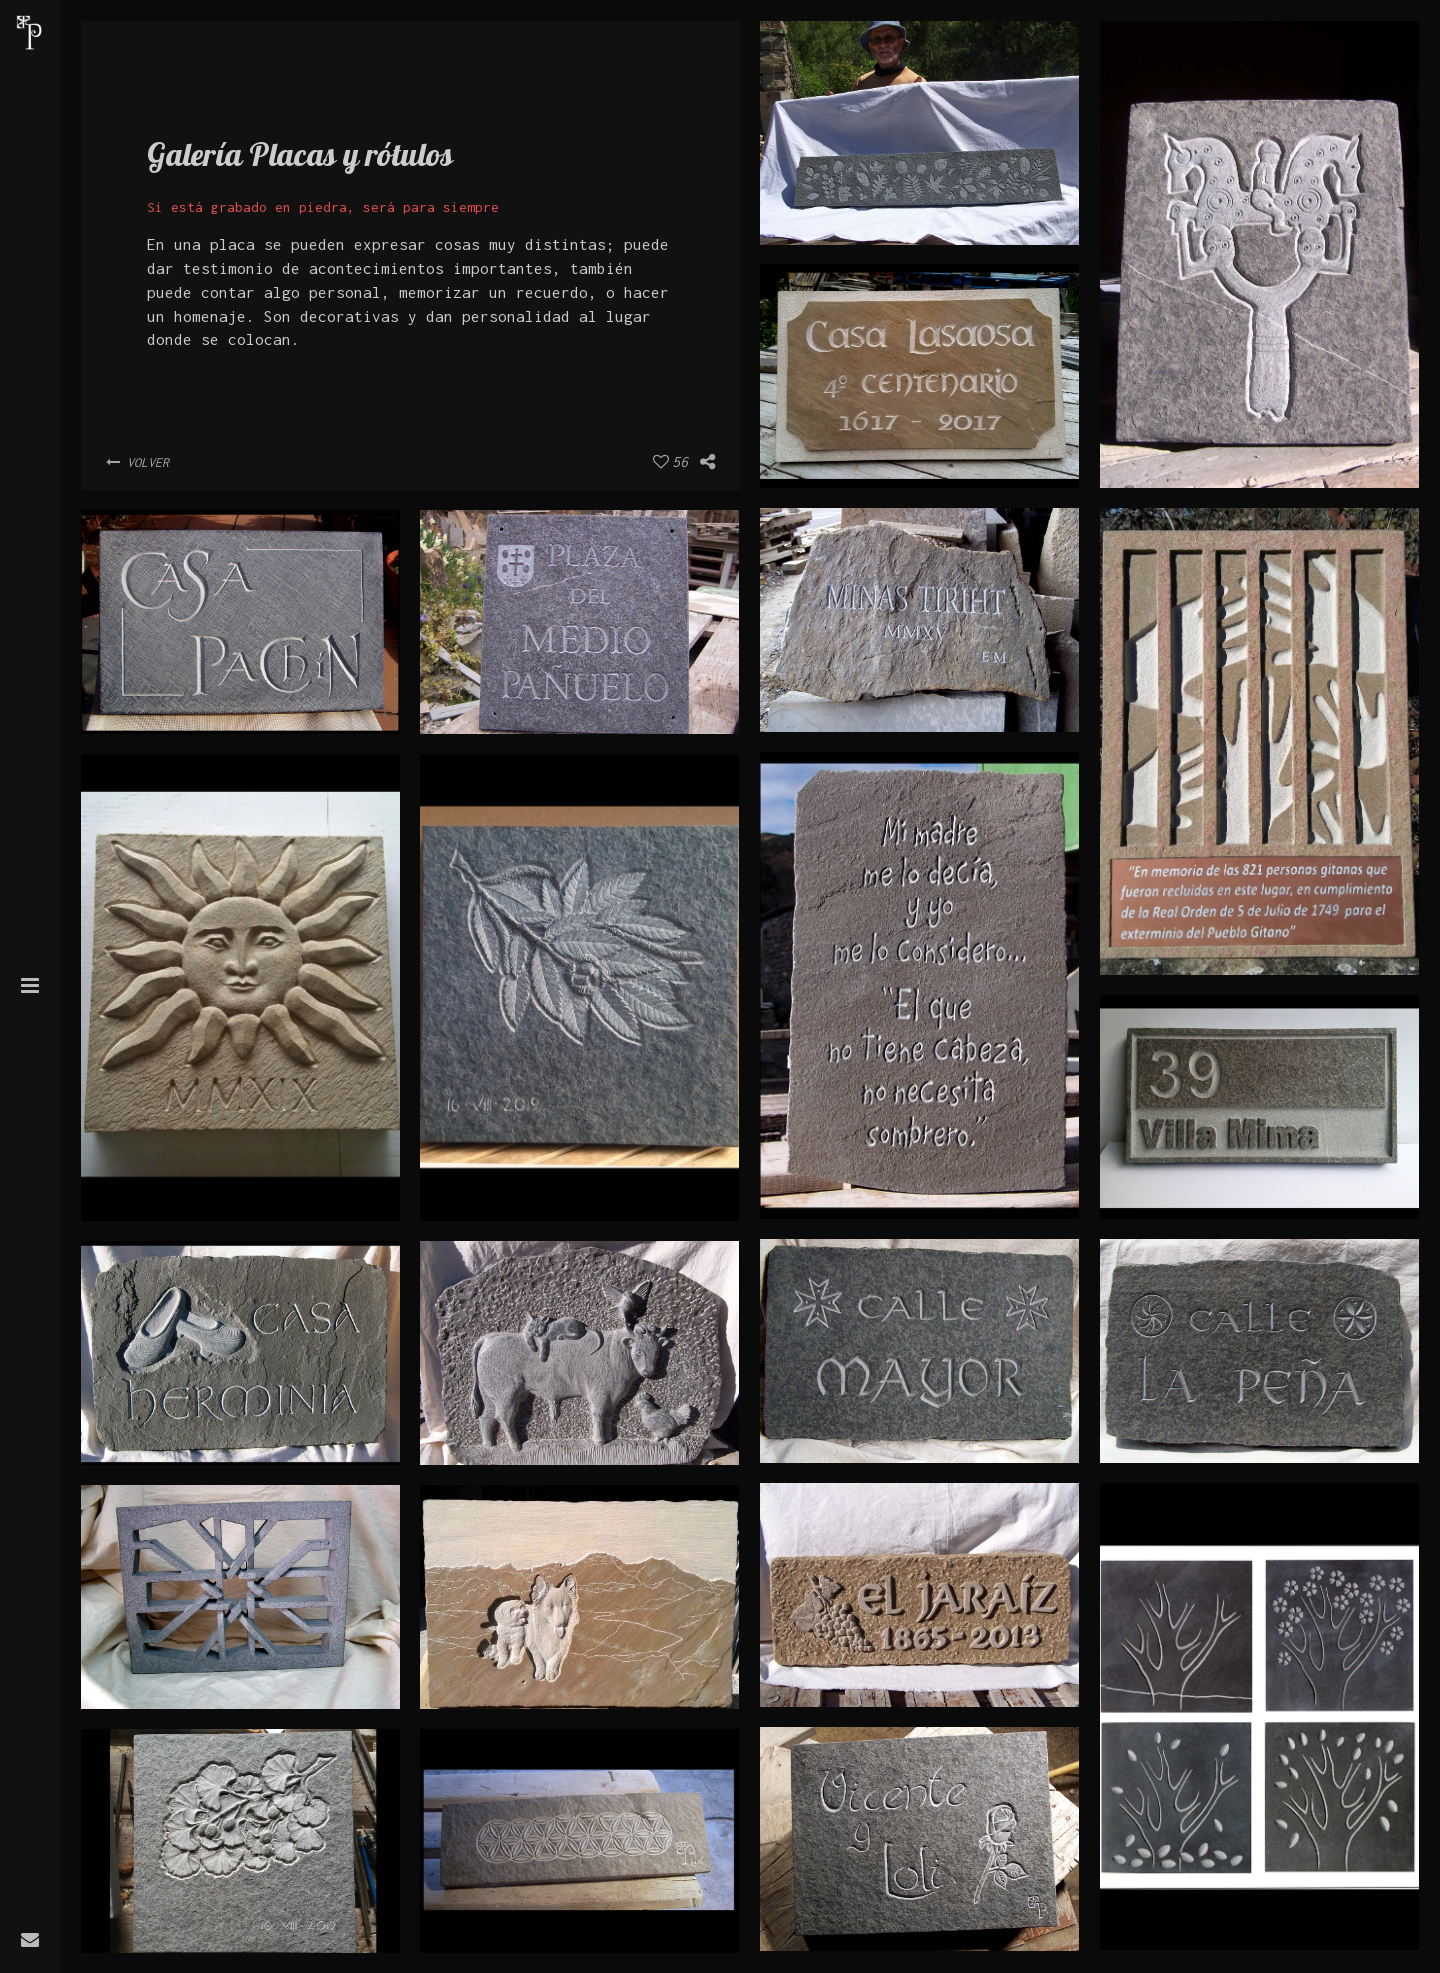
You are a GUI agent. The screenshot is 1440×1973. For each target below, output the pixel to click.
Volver (137, 462)
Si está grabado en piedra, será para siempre (323, 207)
